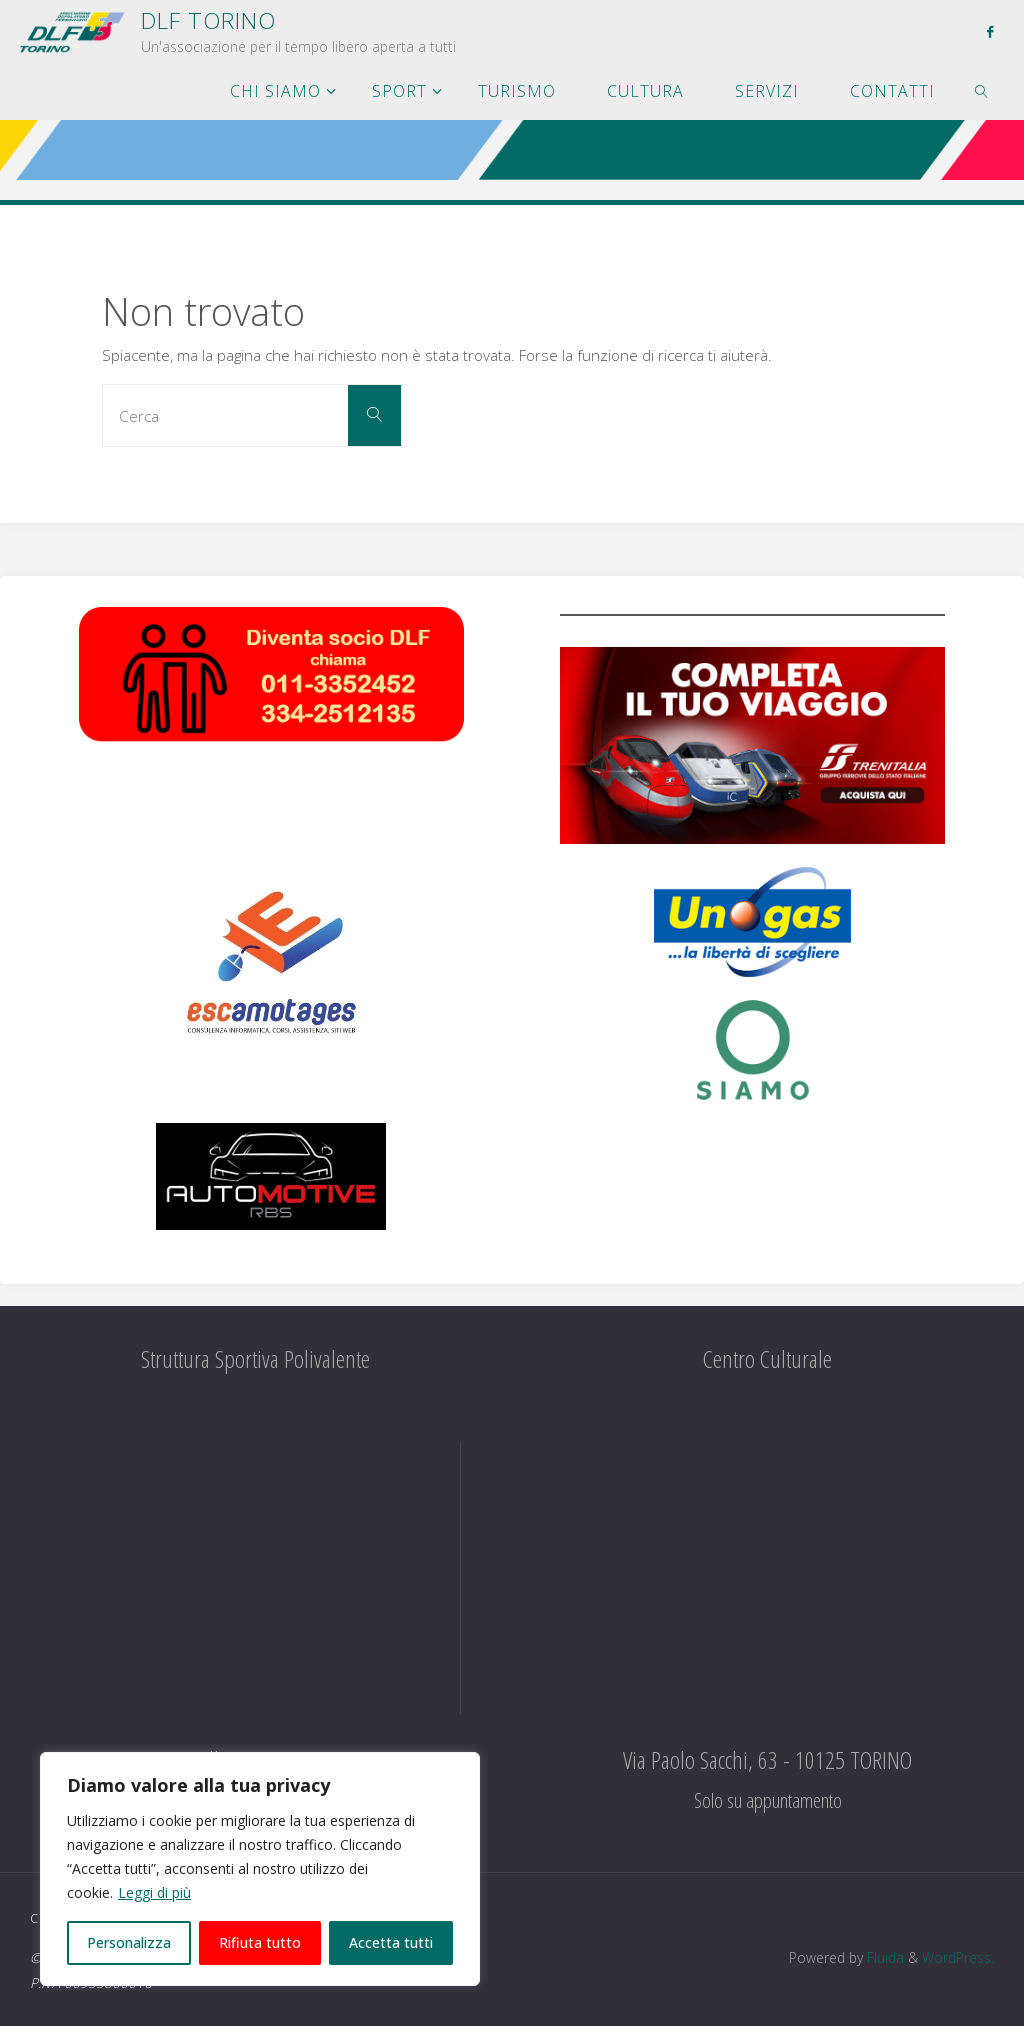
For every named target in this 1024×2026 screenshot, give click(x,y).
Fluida (883, 1957)
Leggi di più (154, 1892)
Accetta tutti (391, 1942)
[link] (982, 90)
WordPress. (958, 1957)
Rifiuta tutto (260, 1942)
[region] (260, 1869)
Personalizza (129, 1942)
